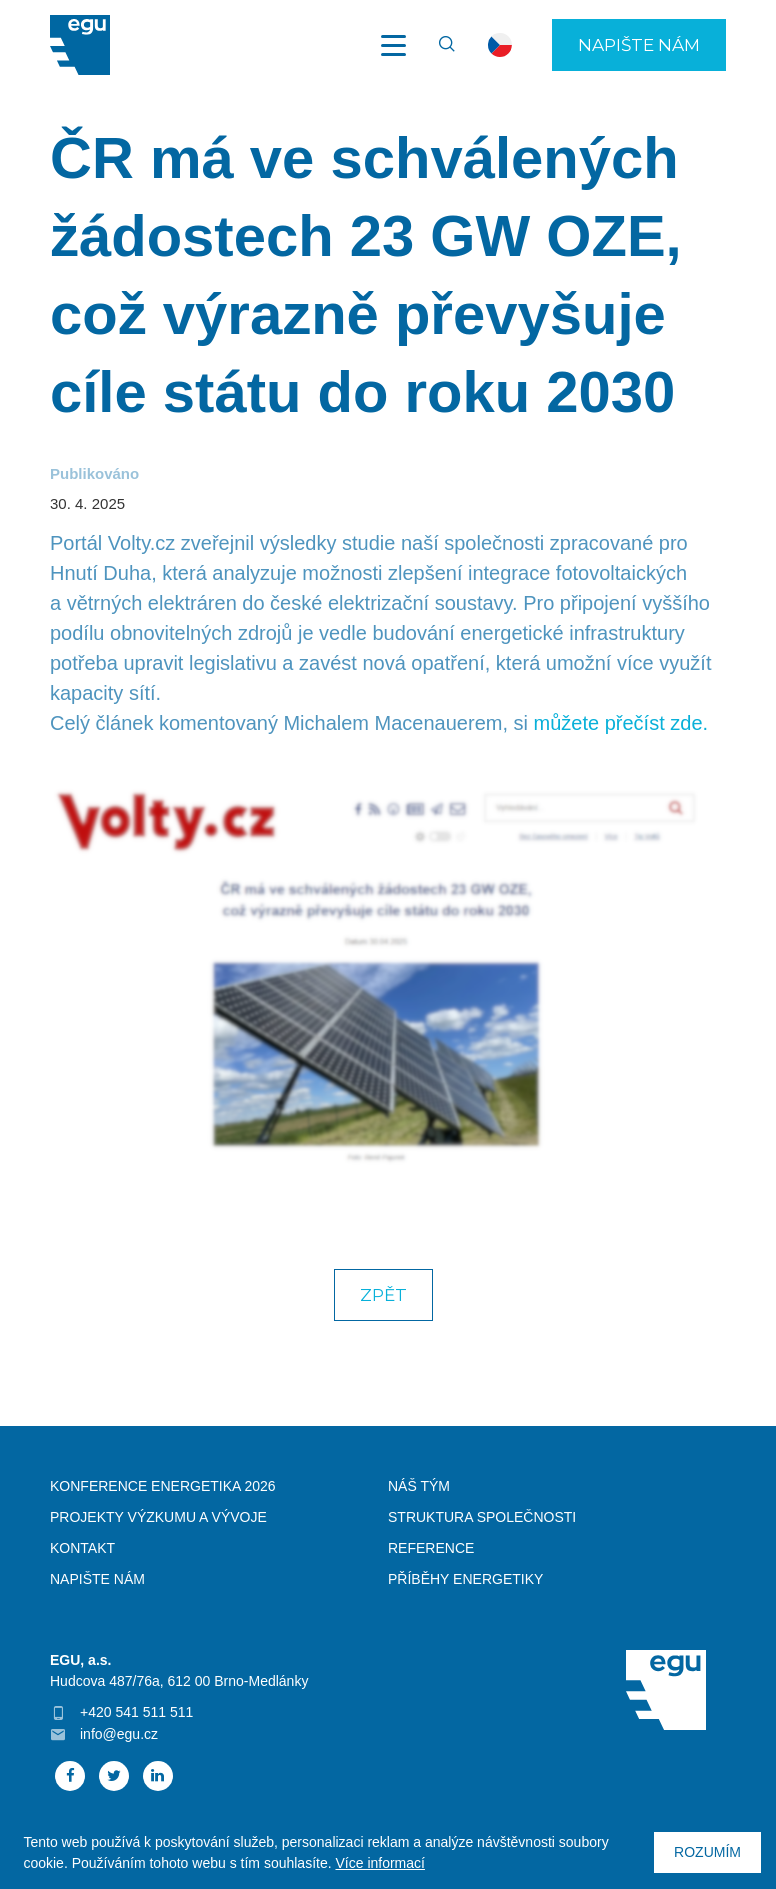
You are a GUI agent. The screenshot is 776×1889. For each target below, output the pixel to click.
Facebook (70, 1776)
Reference (431, 1548)
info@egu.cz (119, 1734)
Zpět (383, 1295)
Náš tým (419, 1486)
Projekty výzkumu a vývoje (158, 1517)
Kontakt (82, 1548)
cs (500, 45)
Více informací (379, 1863)
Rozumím (707, 1852)
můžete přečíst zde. (621, 723)
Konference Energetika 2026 (163, 1486)
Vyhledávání (438, 45)
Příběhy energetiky (465, 1579)
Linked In (158, 1776)
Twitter (114, 1776)
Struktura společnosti (482, 1517)
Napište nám (639, 45)
